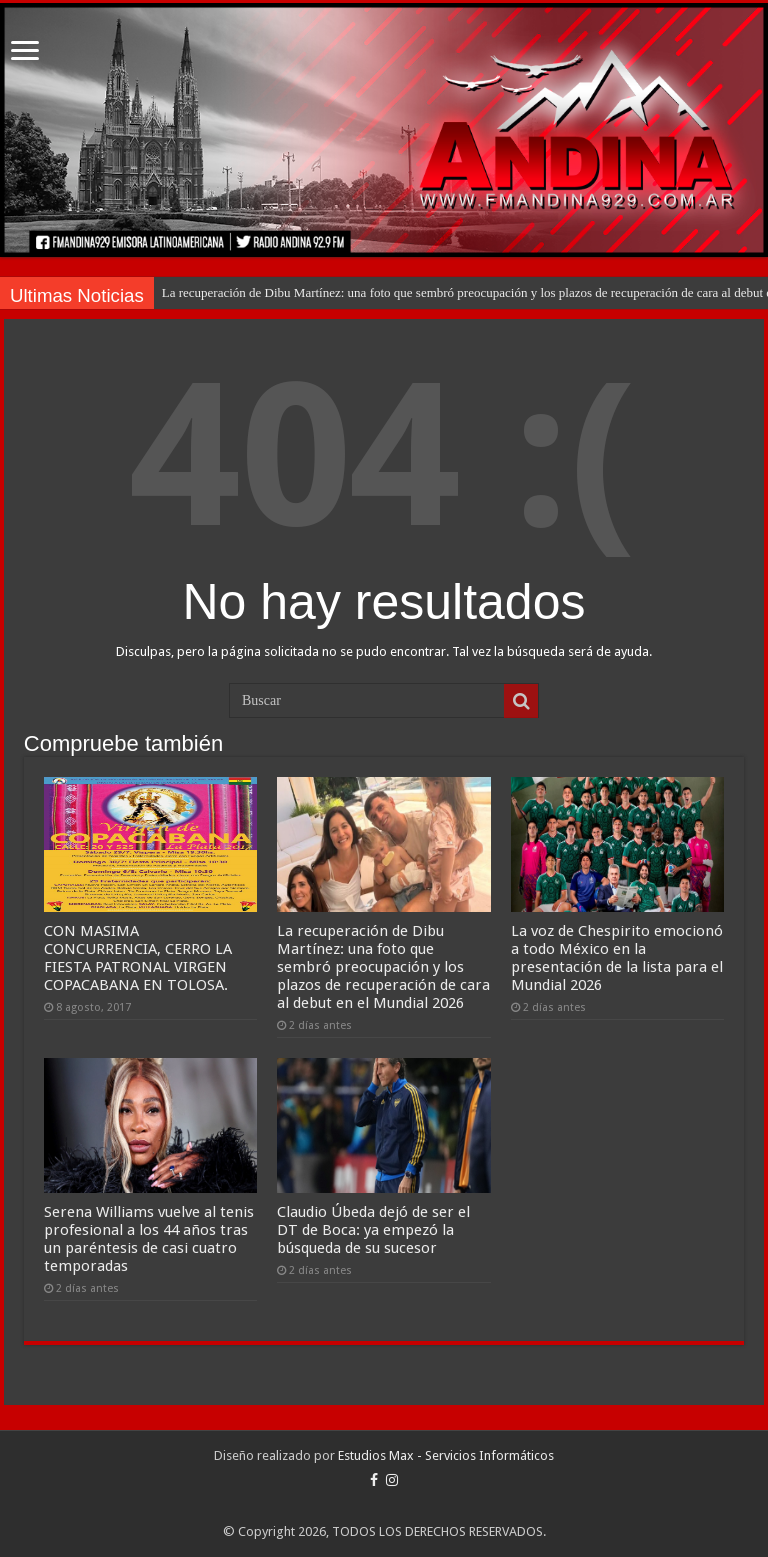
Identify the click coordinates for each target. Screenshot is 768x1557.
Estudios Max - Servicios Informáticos (446, 1455)
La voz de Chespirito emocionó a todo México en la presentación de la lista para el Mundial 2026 (617, 958)
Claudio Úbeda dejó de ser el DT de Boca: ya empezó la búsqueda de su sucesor (373, 1230)
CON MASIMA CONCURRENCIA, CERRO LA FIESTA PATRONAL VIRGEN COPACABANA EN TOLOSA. (138, 958)
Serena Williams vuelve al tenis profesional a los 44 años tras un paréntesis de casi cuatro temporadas (149, 1239)
